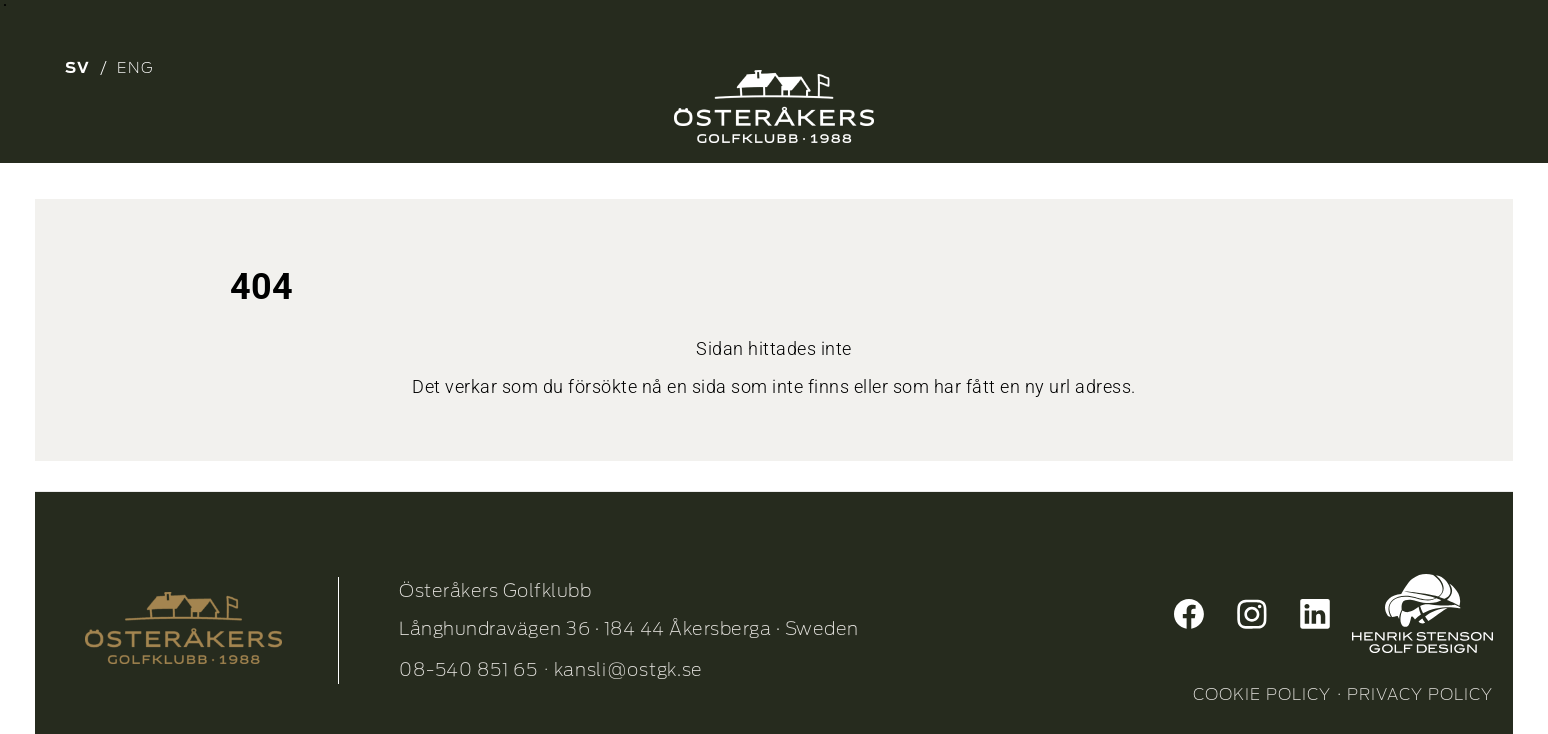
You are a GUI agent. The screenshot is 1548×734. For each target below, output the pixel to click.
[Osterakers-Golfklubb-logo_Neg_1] (774, 106)
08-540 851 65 (468, 669)
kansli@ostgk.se (629, 669)
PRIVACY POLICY (1420, 694)
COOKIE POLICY (1262, 694)
